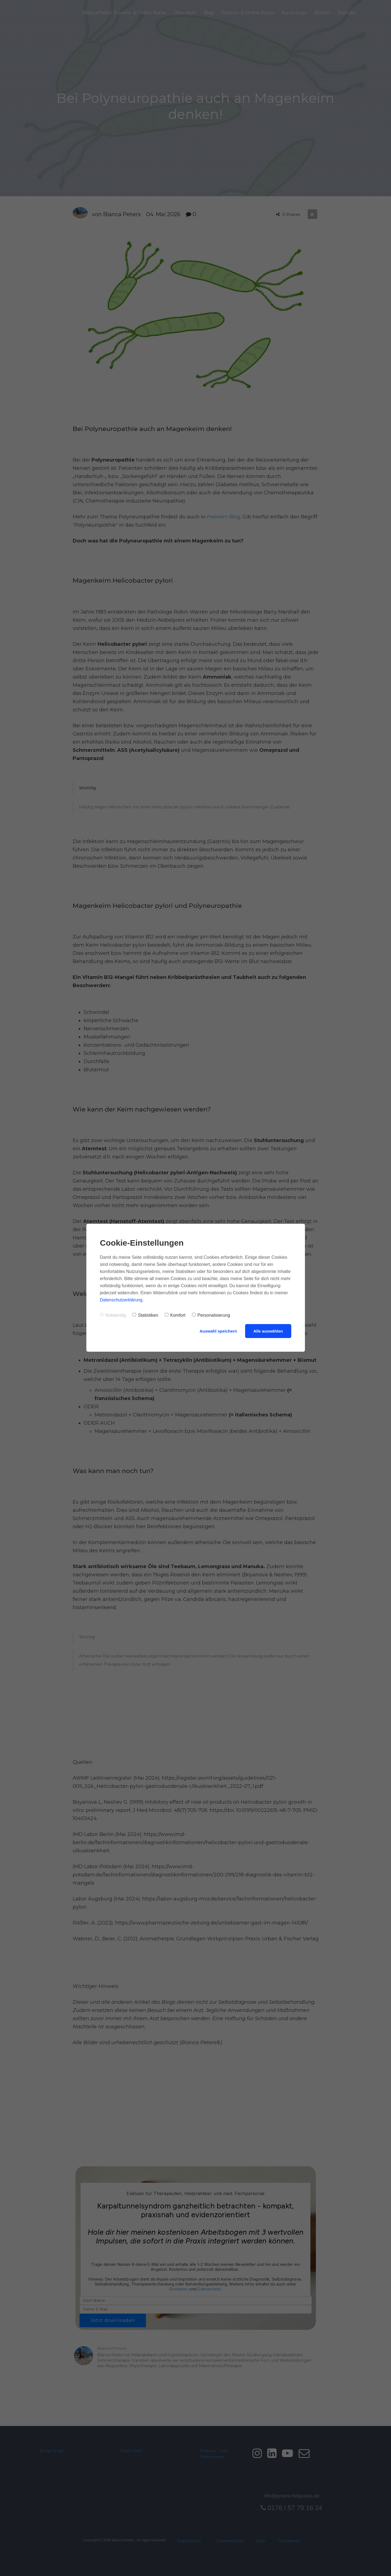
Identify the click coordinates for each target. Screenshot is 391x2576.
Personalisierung (211, 1315)
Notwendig (113, 1315)
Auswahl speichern (218, 1331)
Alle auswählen (268, 1331)
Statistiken (145, 1315)
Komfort (175, 1315)
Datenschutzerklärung (121, 1300)
